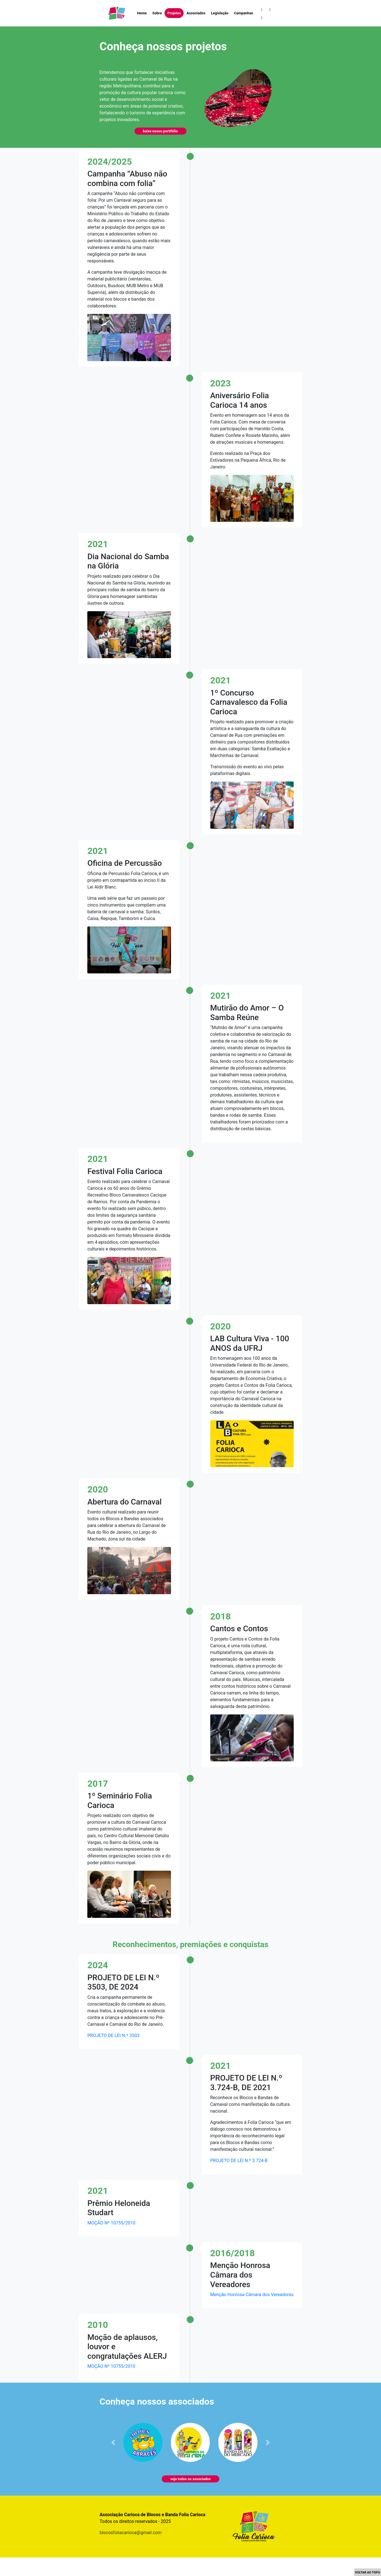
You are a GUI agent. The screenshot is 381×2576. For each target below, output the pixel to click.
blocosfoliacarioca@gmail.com (131, 2532)
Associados (195, 13)
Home (142, 13)
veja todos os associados (190, 2479)
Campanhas (243, 13)
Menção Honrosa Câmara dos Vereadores (252, 2294)
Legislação (219, 13)
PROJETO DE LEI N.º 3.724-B (239, 2160)
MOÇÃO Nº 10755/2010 (111, 2223)
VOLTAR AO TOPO (367, 2572)
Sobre (157, 13)
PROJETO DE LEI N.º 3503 (113, 2035)
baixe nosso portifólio (160, 131)
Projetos (174, 13)
